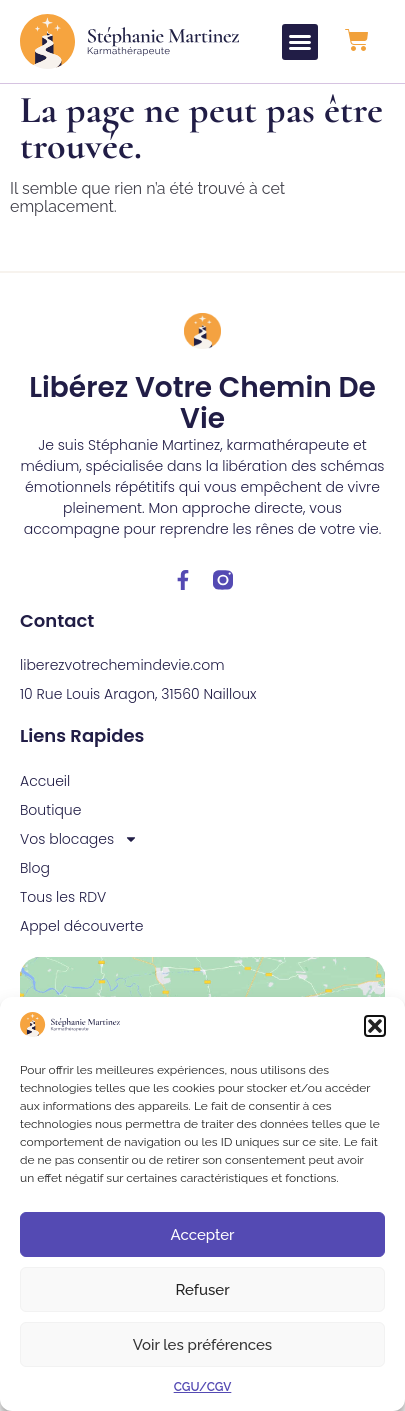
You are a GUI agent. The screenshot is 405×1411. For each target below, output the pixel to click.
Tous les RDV (63, 897)
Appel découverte (82, 926)
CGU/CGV (203, 1387)
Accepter (203, 1235)
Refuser (202, 1290)
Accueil (45, 781)
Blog (35, 868)
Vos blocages (79, 839)
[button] (375, 1026)
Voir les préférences (202, 1345)
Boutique (50, 810)
